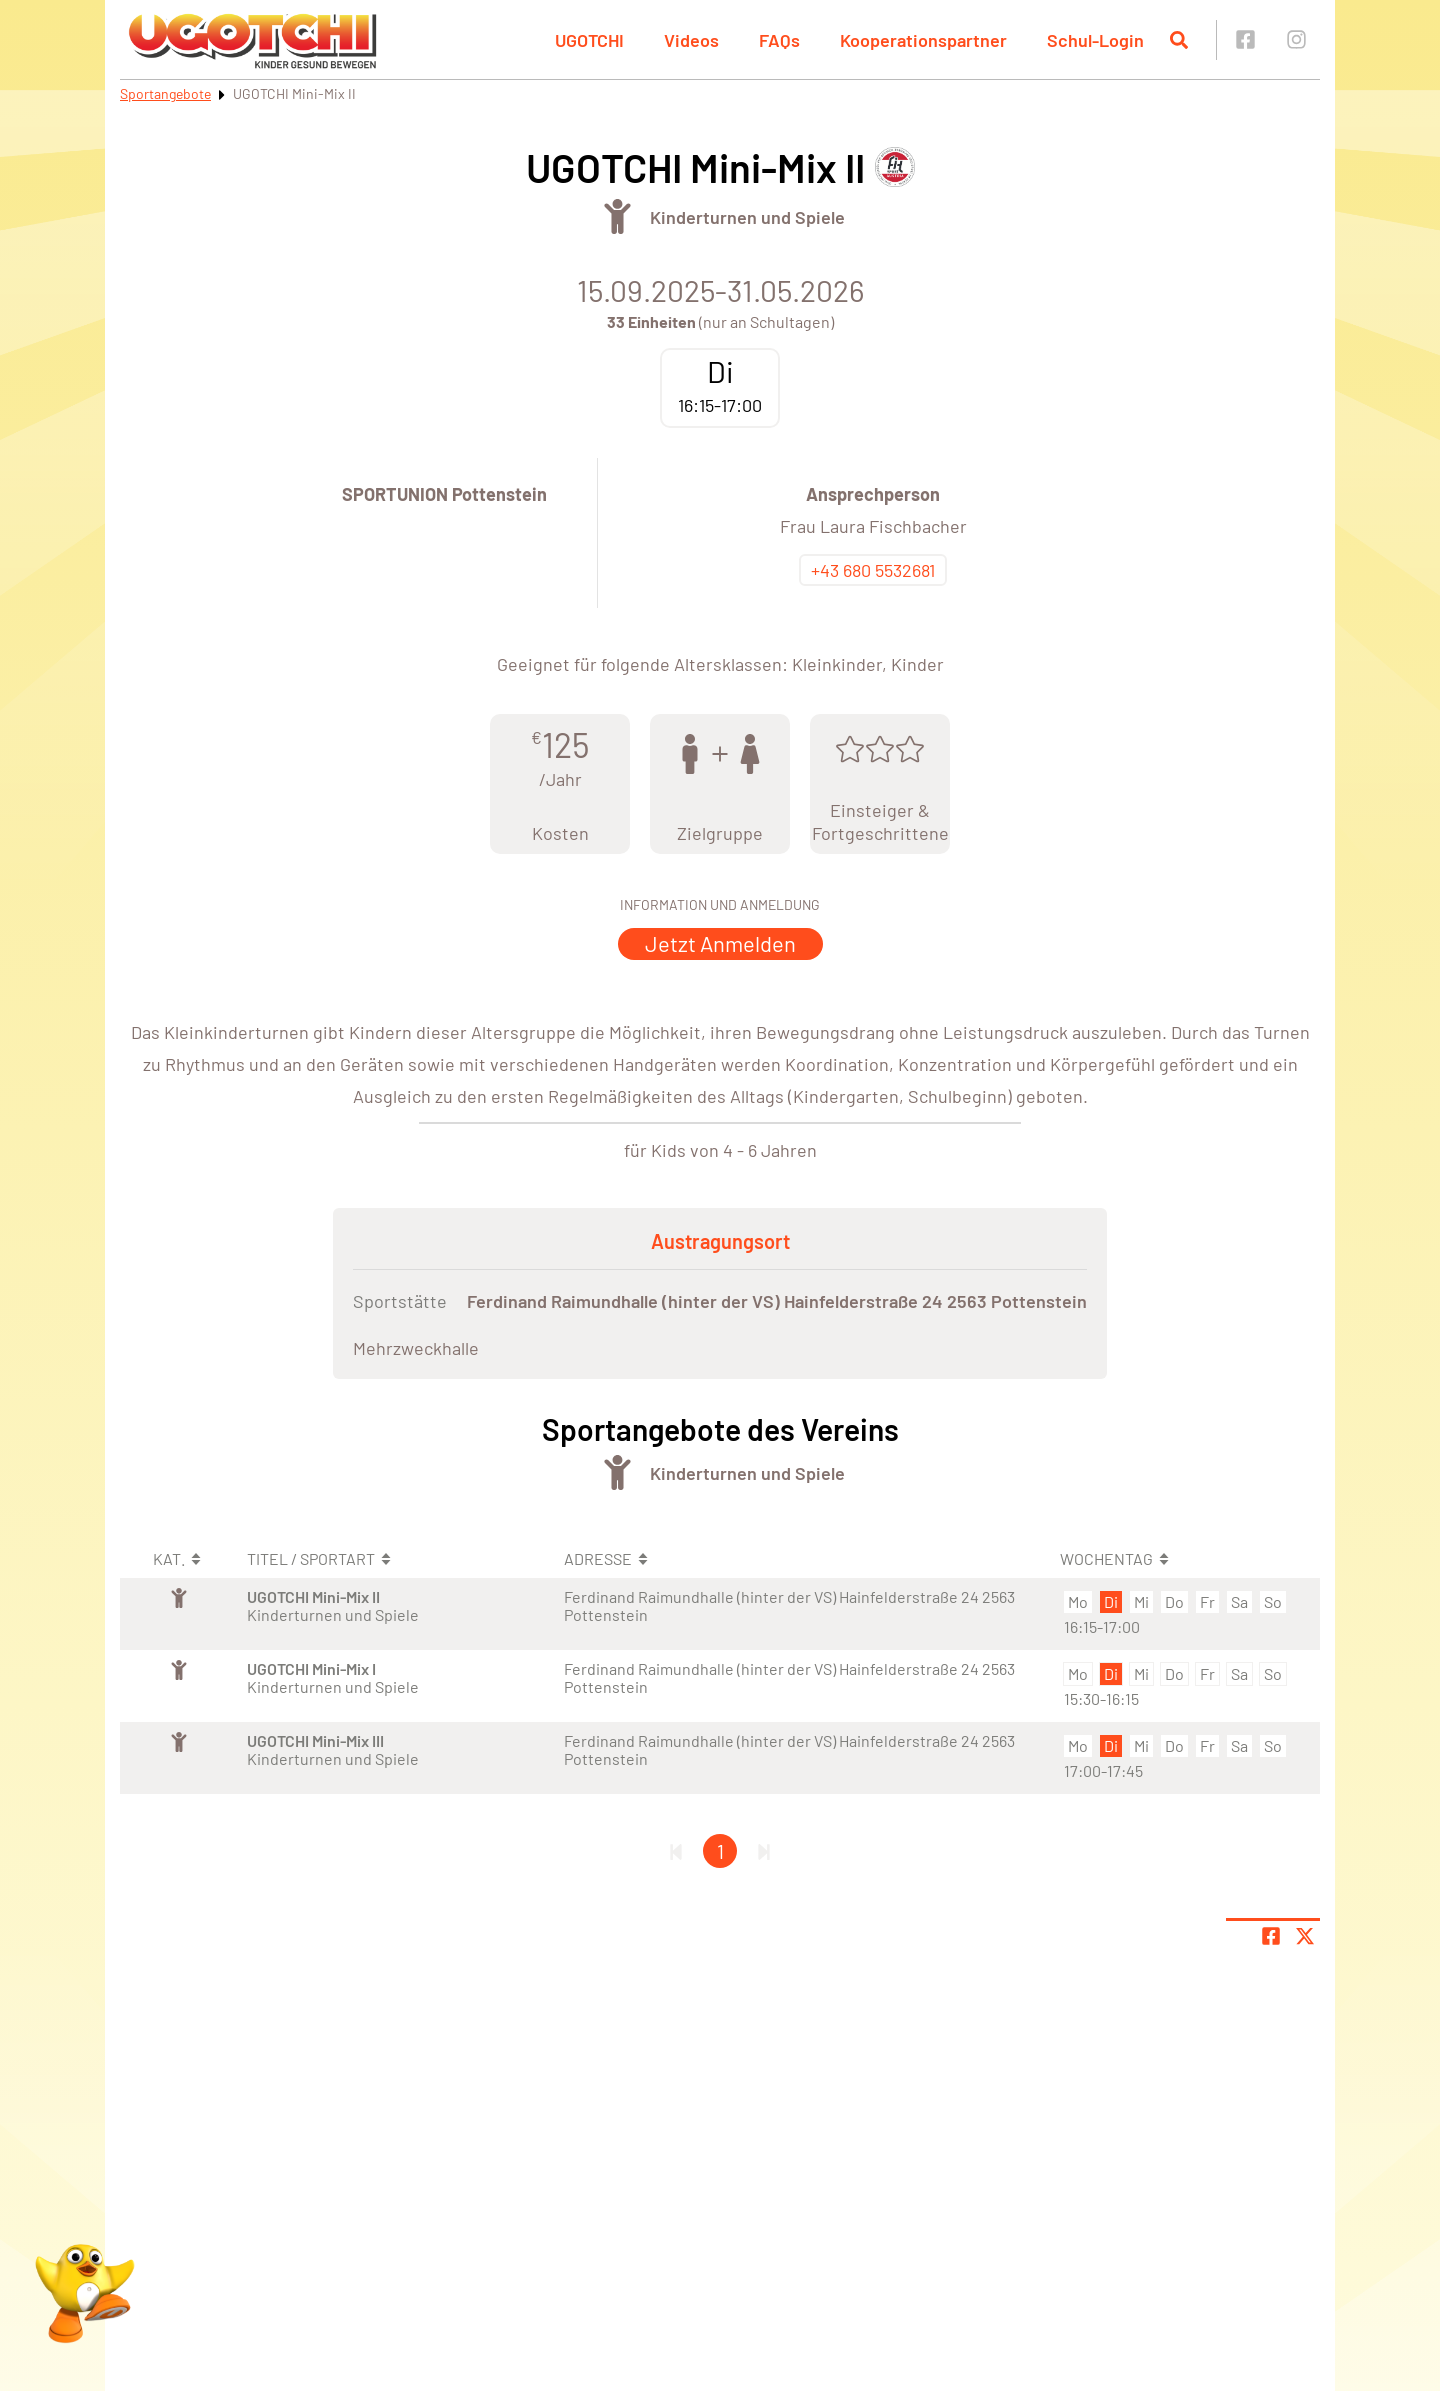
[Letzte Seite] (764, 1851)
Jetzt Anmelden (720, 943)
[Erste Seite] (676, 1851)
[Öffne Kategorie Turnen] (617, 216)
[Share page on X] (1305, 1936)
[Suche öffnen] (1179, 40)
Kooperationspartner (923, 40)
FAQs (779, 40)
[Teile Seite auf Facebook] (1271, 1936)
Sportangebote (165, 93)
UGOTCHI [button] (589, 40)
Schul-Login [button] (1095, 40)
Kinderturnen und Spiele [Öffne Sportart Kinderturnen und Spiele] (747, 217)
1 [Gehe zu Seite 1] (720, 1851)
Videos (691, 40)
